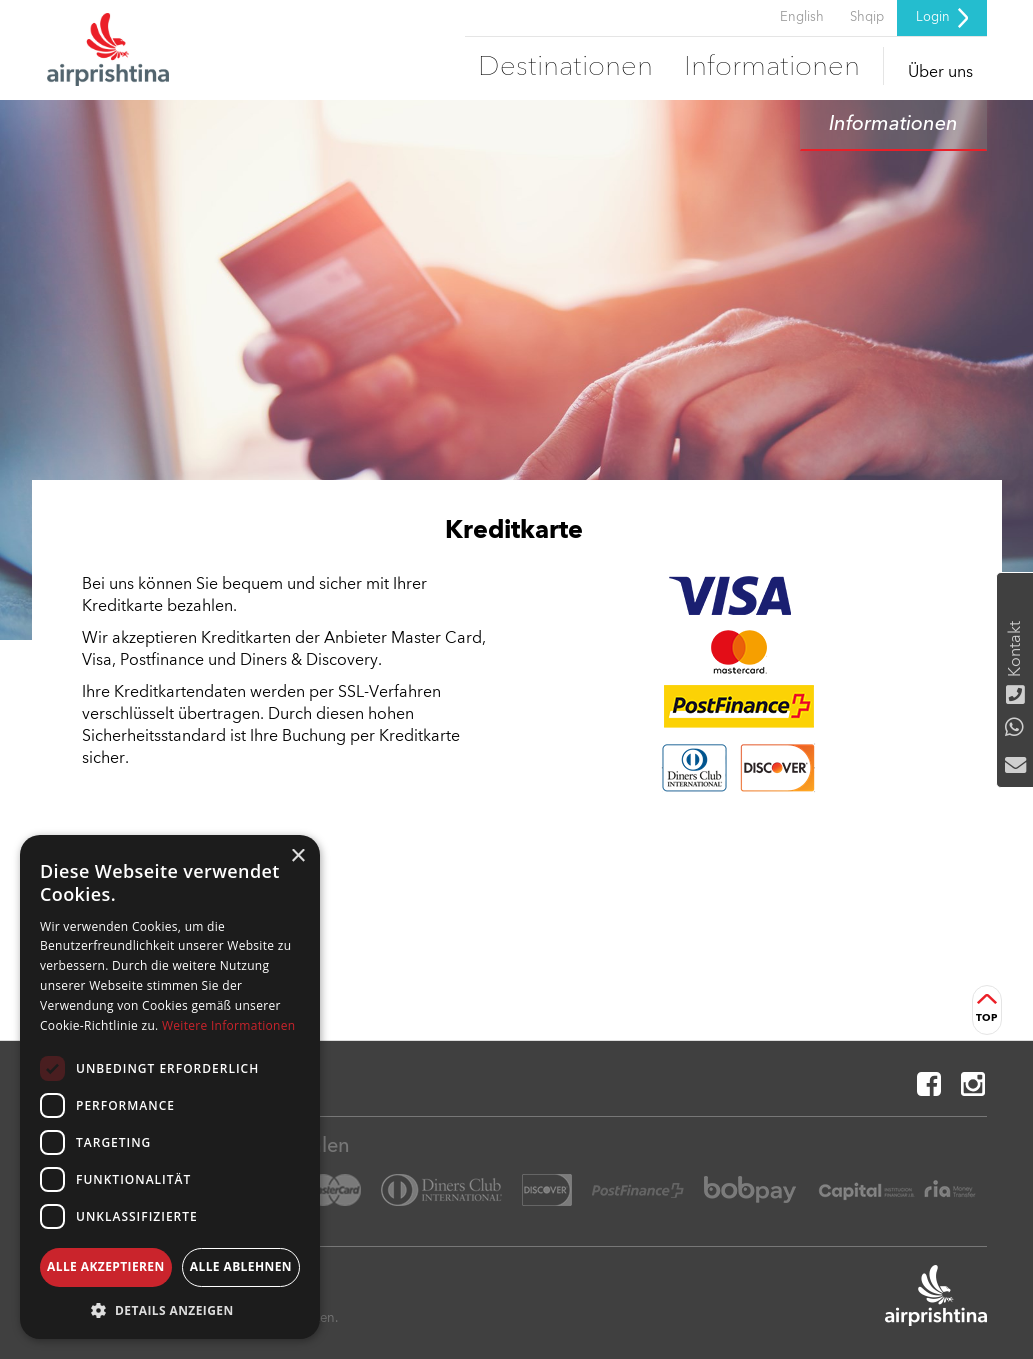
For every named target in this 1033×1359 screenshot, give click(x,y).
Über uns (940, 73)
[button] (170, 1309)
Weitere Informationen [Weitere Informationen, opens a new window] (229, 1025)
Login (942, 18)
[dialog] (170, 1087)
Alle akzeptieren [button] (106, 1266)
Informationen (772, 68)
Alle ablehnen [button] (241, 1266)
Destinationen (565, 68)
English (802, 17)
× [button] (297, 856)
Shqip (867, 17)
